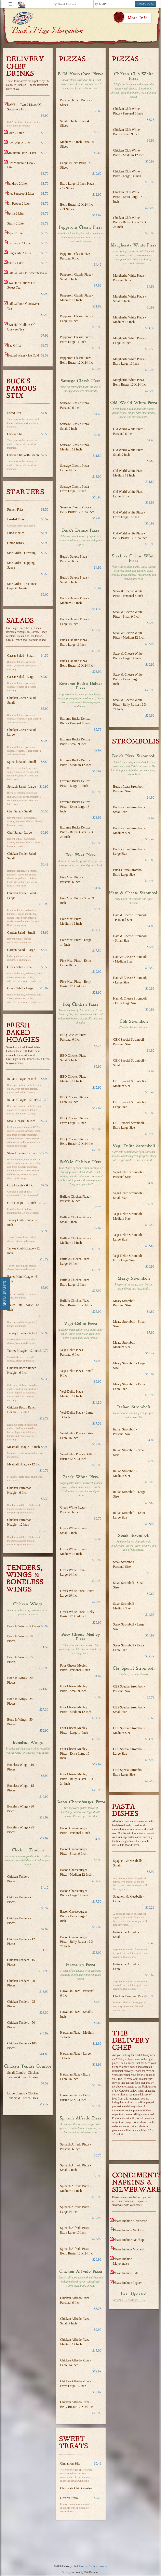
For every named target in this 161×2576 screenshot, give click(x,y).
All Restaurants (145, 3)
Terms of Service (88, 2566)
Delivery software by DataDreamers (80, 2572)
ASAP (102, 4)
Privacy (103, 2566)
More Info (138, 17)
